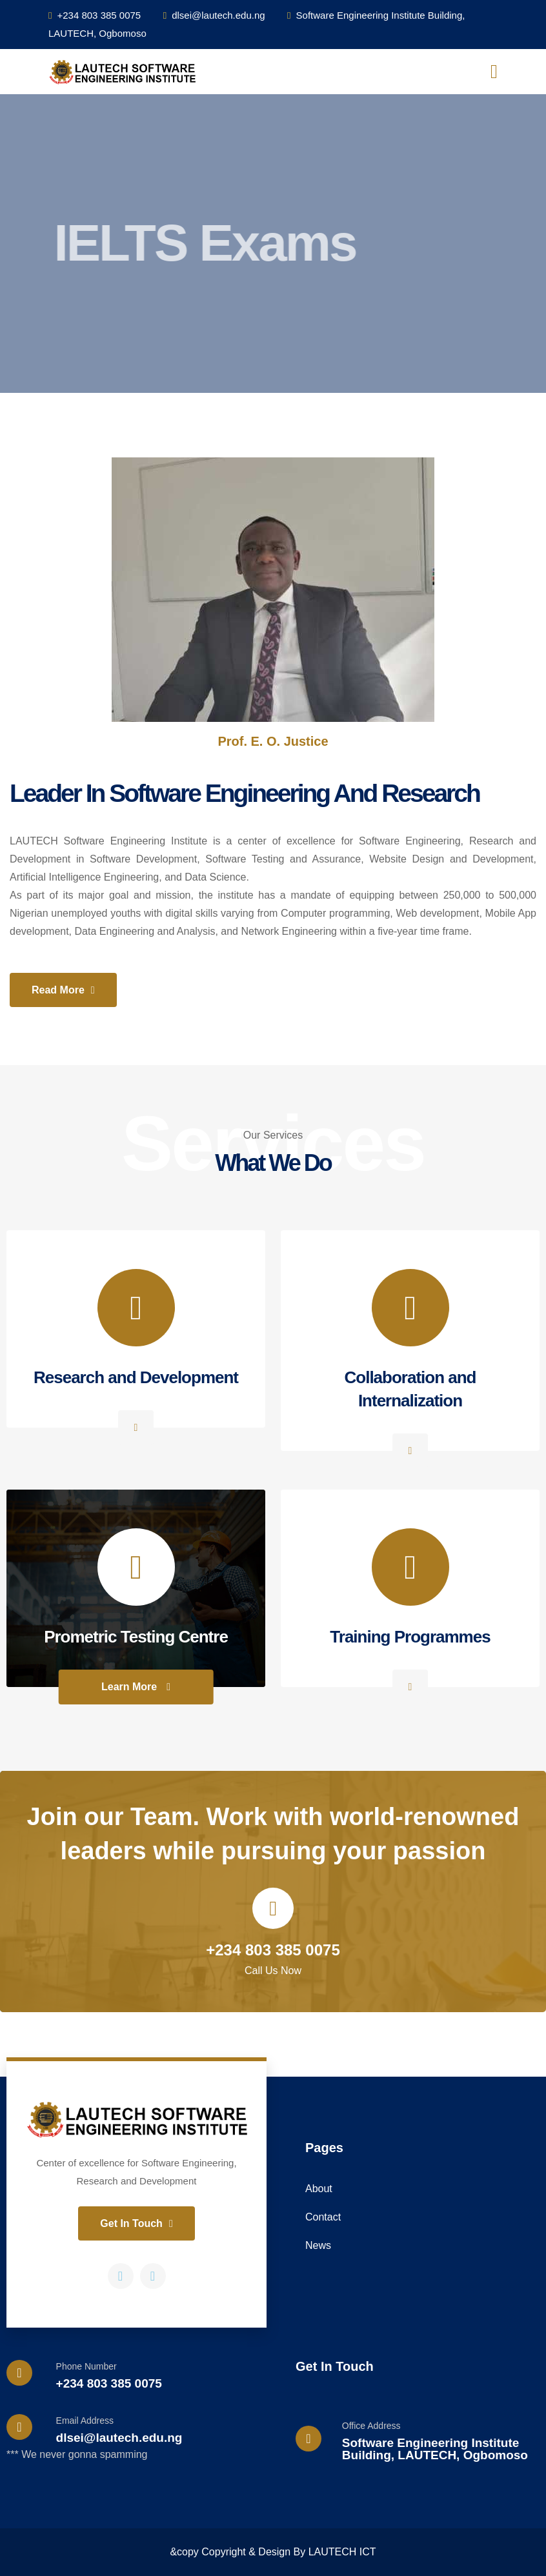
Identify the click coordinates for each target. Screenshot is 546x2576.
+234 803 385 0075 (94, 15)
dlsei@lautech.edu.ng (214, 15)
